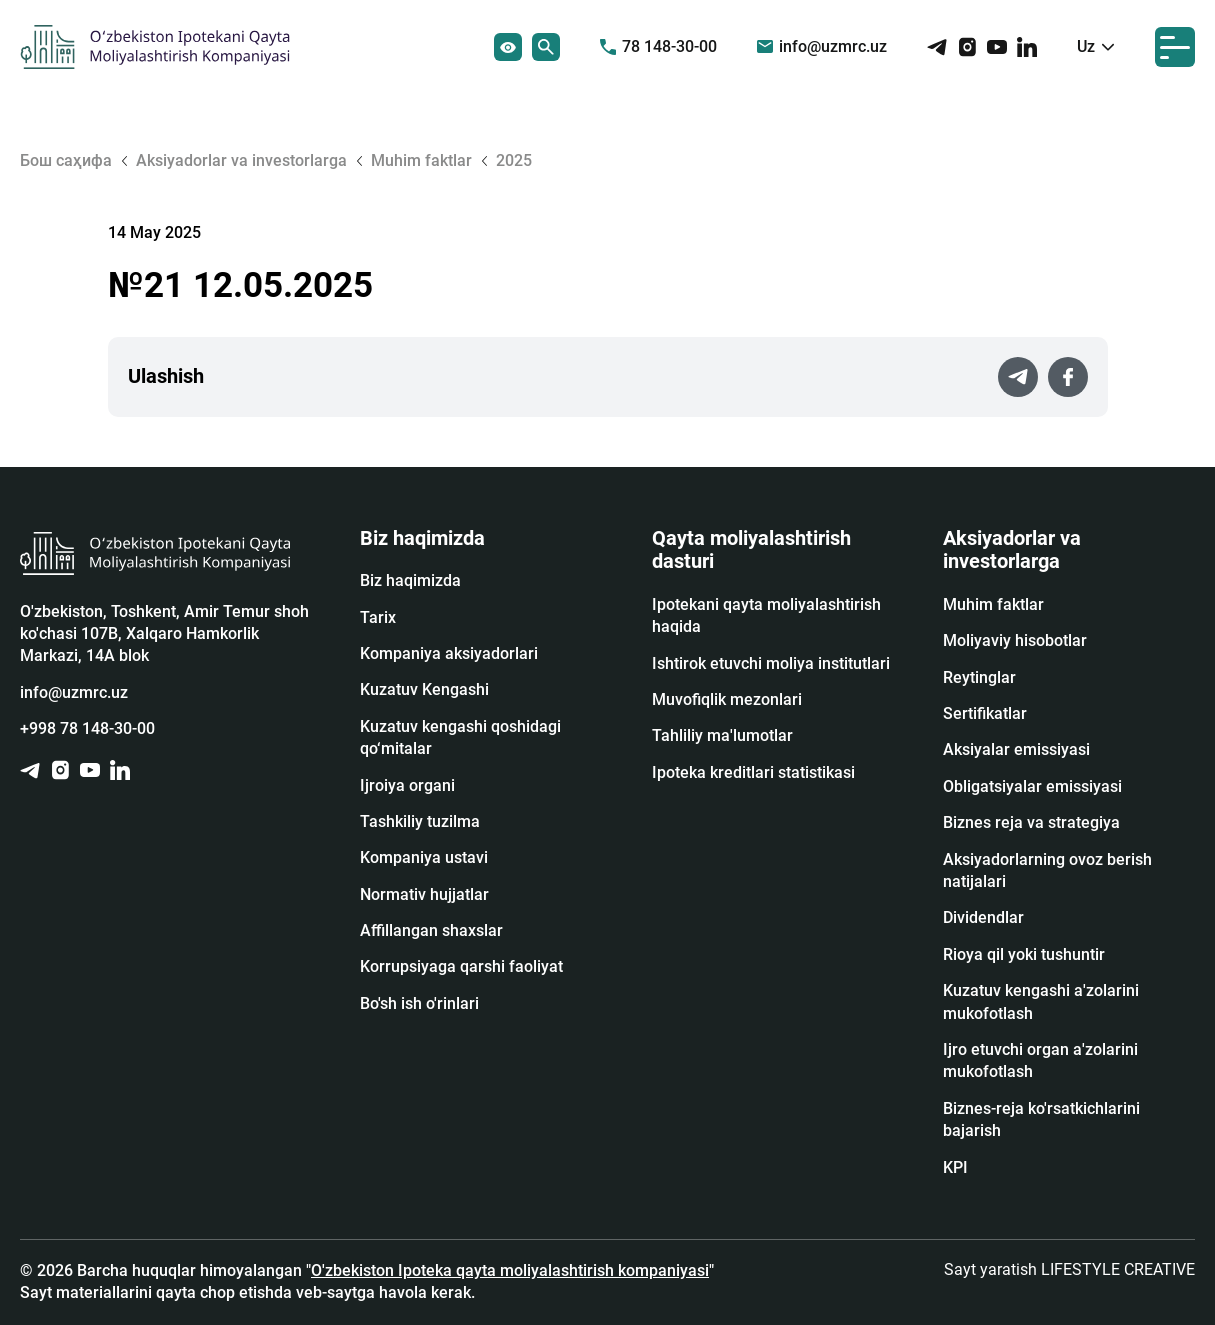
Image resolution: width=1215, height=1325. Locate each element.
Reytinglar (979, 677)
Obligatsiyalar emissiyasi (1032, 786)
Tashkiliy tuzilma (420, 821)
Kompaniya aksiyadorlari (449, 653)
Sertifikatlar (985, 713)
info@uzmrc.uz (822, 46)
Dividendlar (983, 917)
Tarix (378, 617)
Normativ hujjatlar (424, 894)
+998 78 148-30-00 (87, 728)
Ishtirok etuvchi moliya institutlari (771, 663)
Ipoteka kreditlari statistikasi (753, 772)
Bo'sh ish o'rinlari (419, 1003)
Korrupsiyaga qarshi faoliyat (461, 966)
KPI (955, 1167)
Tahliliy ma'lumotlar (722, 735)
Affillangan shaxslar (431, 930)
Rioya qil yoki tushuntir (1024, 954)
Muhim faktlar (993, 604)
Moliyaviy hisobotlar (1015, 640)
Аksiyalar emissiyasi (1016, 749)
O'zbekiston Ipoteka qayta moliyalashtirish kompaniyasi (510, 1270)
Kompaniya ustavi (424, 857)
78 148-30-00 (658, 46)
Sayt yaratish (1069, 1269)
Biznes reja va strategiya (1031, 822)
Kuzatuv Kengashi (424, 689)
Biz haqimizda (410, 580)
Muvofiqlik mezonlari (727, 699)
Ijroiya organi (407, 785)
